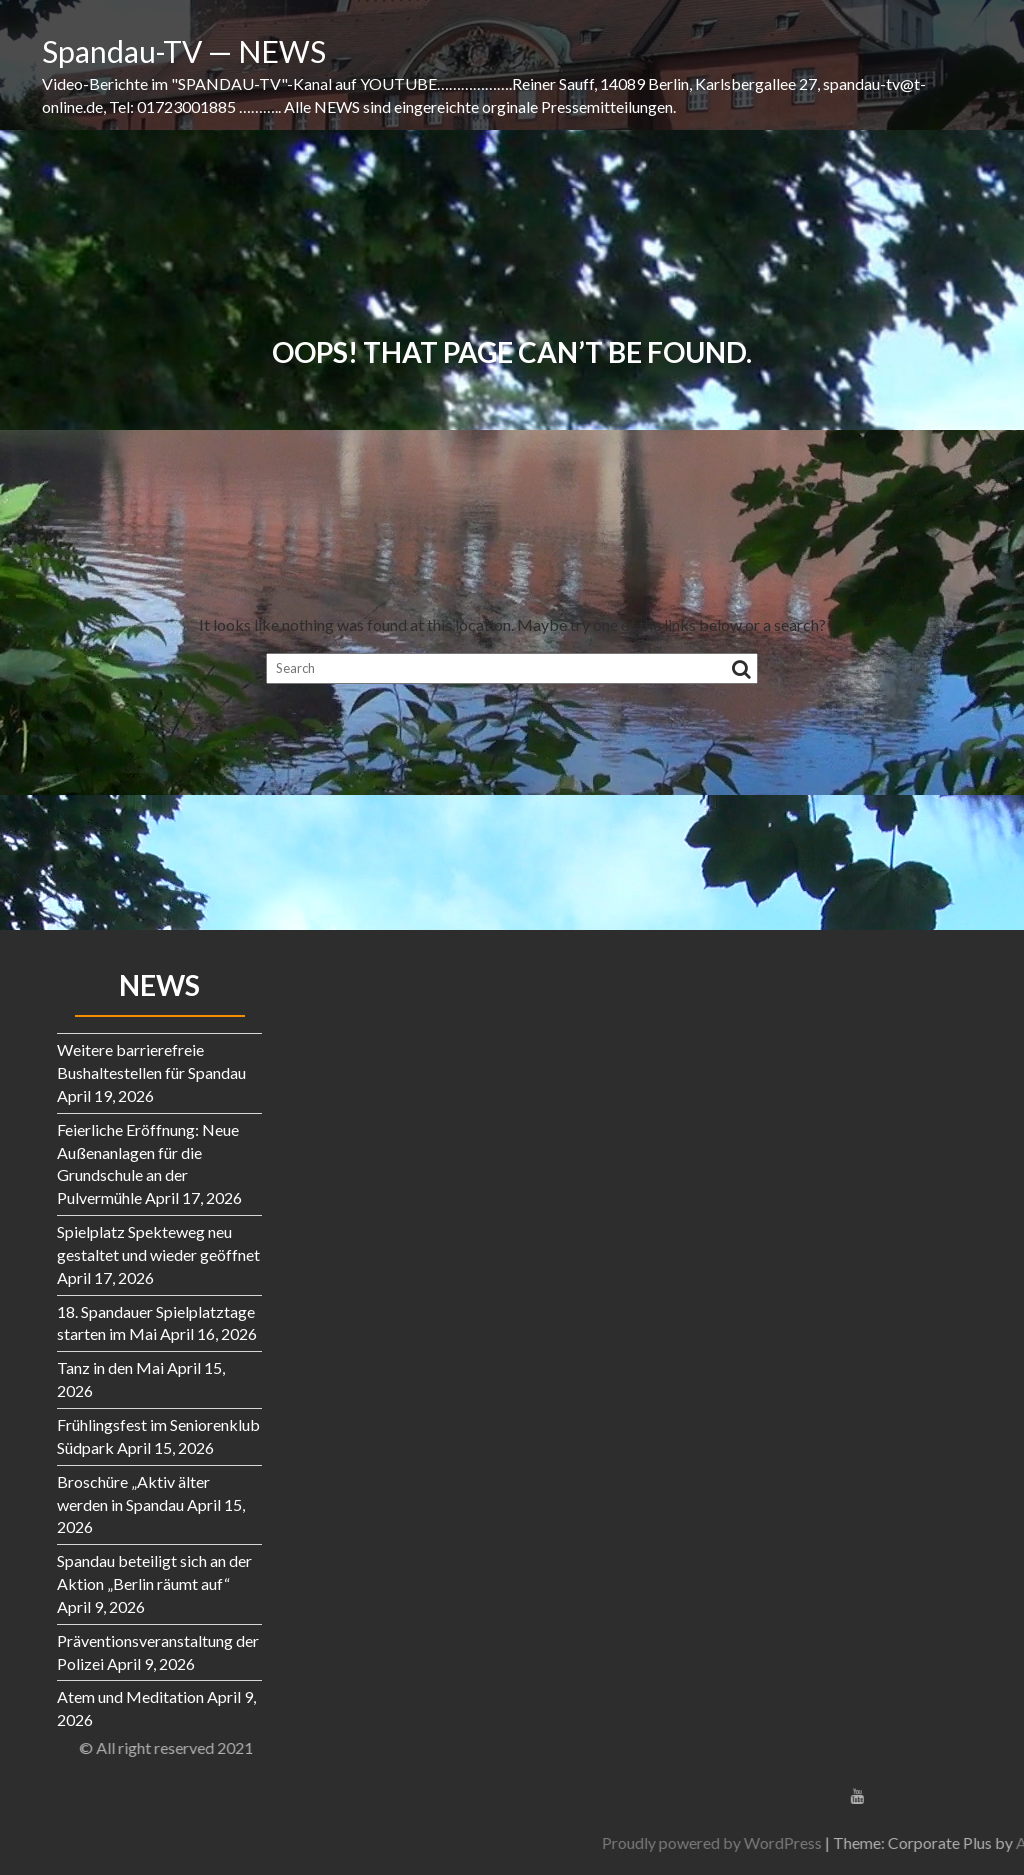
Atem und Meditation (130, 1696)
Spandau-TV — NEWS (184, 51)
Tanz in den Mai (110, 1367)
